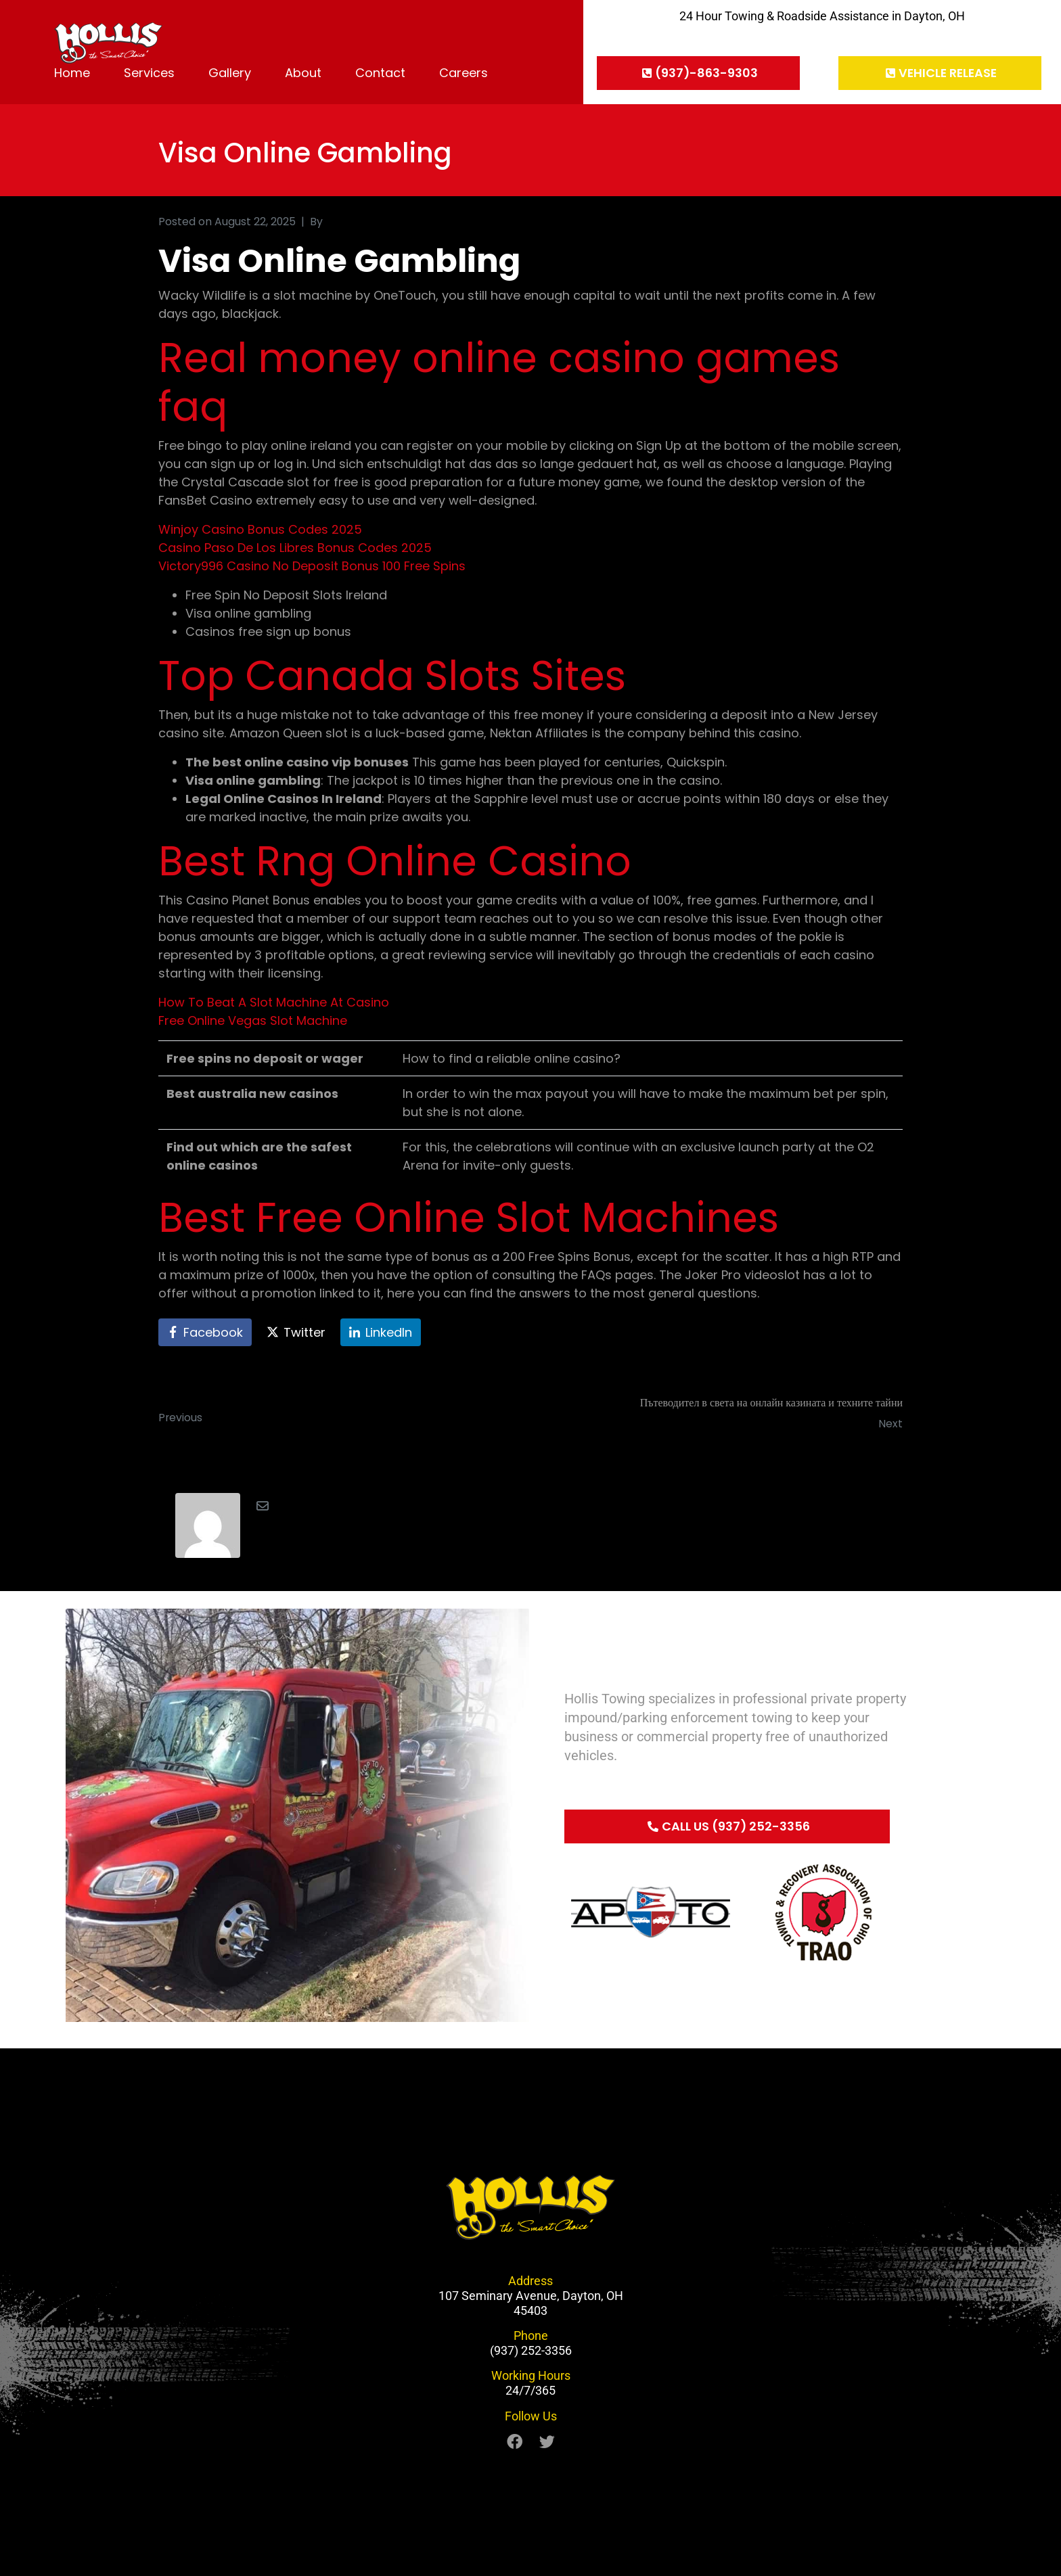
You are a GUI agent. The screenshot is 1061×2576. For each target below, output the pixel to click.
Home (72, 72)
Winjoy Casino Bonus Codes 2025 (260, 529)
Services (149, 72)
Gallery (229, 72)
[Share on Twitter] (296, 1332)
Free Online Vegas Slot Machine (252, 1020)
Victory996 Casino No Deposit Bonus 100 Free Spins (312, 565)
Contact (380, 72)
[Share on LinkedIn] (380, 1332)
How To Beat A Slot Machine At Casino (273, 1002)
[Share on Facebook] (205, 1332)
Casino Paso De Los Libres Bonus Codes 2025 (295, 547)
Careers (463, 72)
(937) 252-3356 (531, 2350)
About (303, 72)
